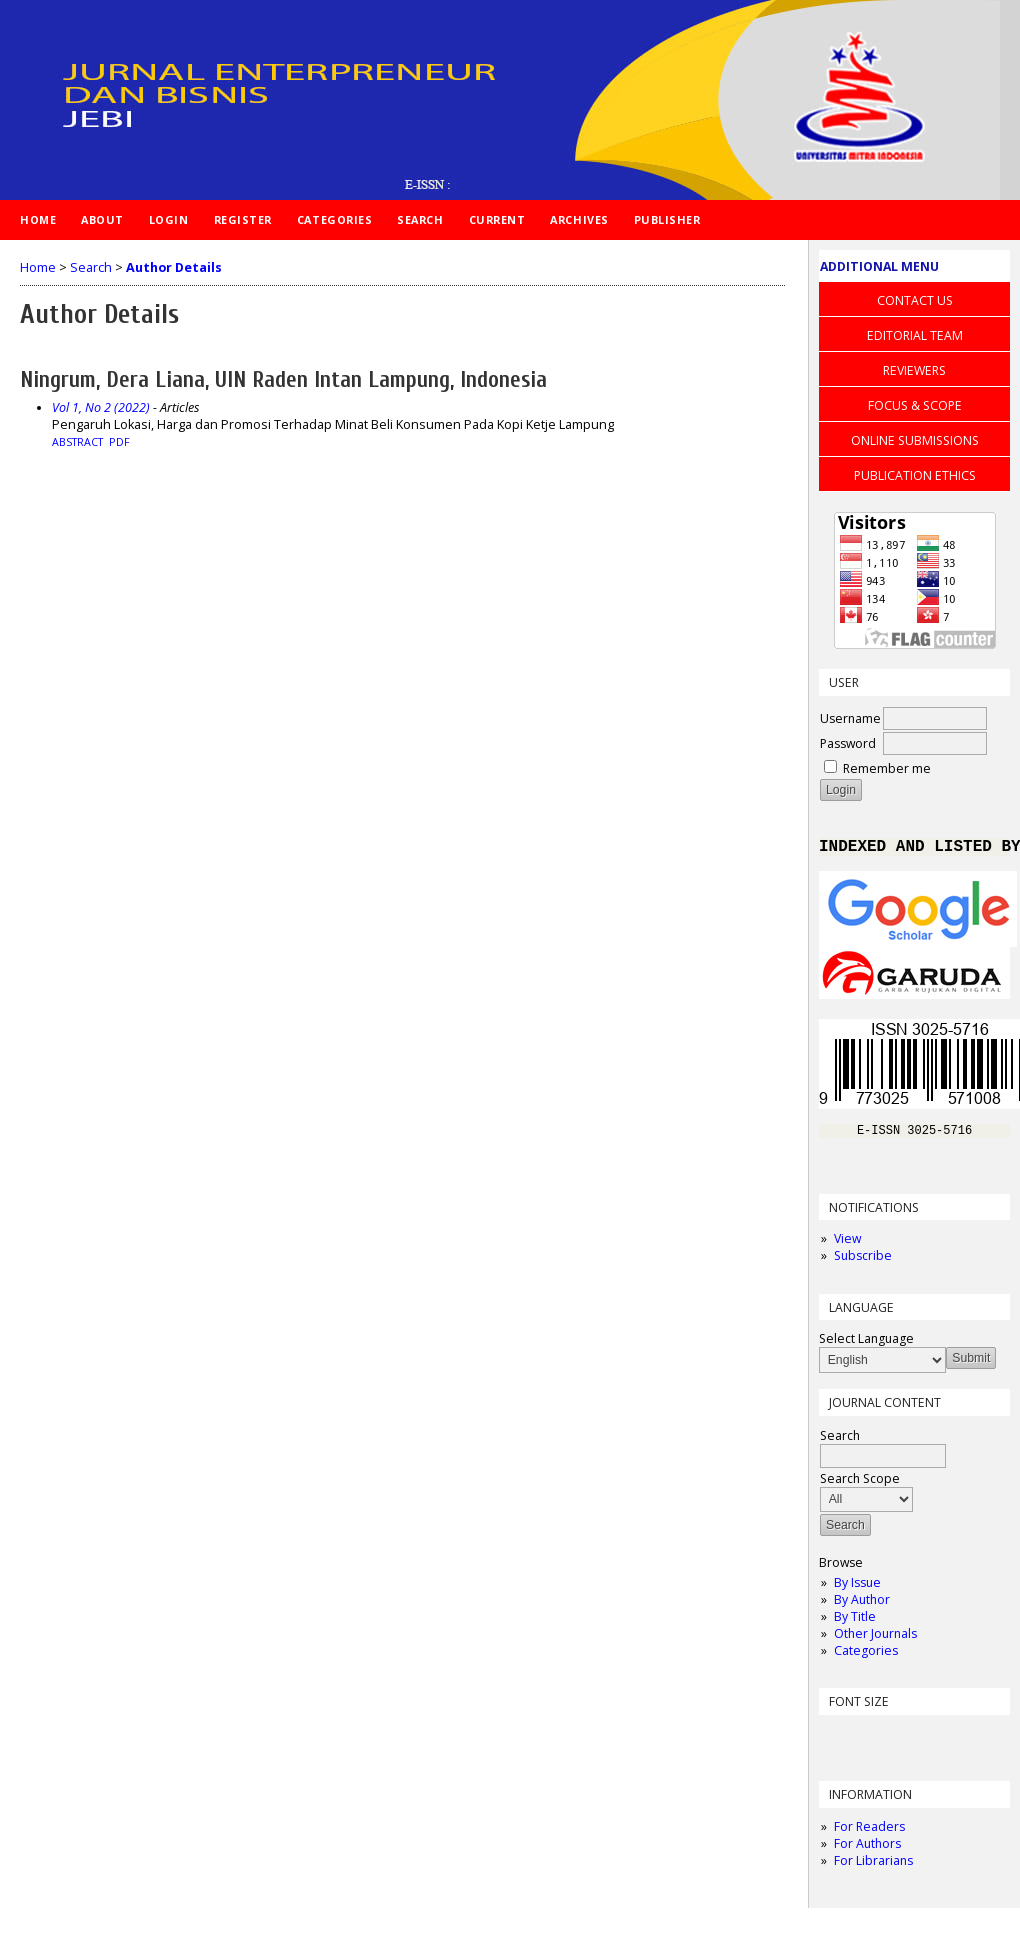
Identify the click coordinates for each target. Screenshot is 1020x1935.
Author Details (174, 267)
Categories (866, 1657)
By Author (862, 1606)
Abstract (77, 442)
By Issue (857, 1589)
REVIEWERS (914, 370)
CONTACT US (915, 300)
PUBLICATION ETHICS (915, 475)
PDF (119, 442)
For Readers (869, 1833)
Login (169, 219)
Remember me (887, 768)
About (102, 219)
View (847, 1245)
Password (848, 743)
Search (420, 219)
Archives (579, 219)
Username (850, 718)
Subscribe (863, 1262)
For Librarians (873, 1867)
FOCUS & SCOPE (915, 405)
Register (243, 219)
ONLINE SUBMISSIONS (915, 440)
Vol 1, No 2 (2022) (101, 407)
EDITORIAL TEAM (915, 335)
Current (497, 219)
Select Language (866, 1345)
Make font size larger (901, 1743)
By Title (855, 1623)
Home (38, 219)
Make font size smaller (837, 1743)
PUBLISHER (667, 219)
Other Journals (875, 1640)
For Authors (867, 1850)
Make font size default (869, 1743)
